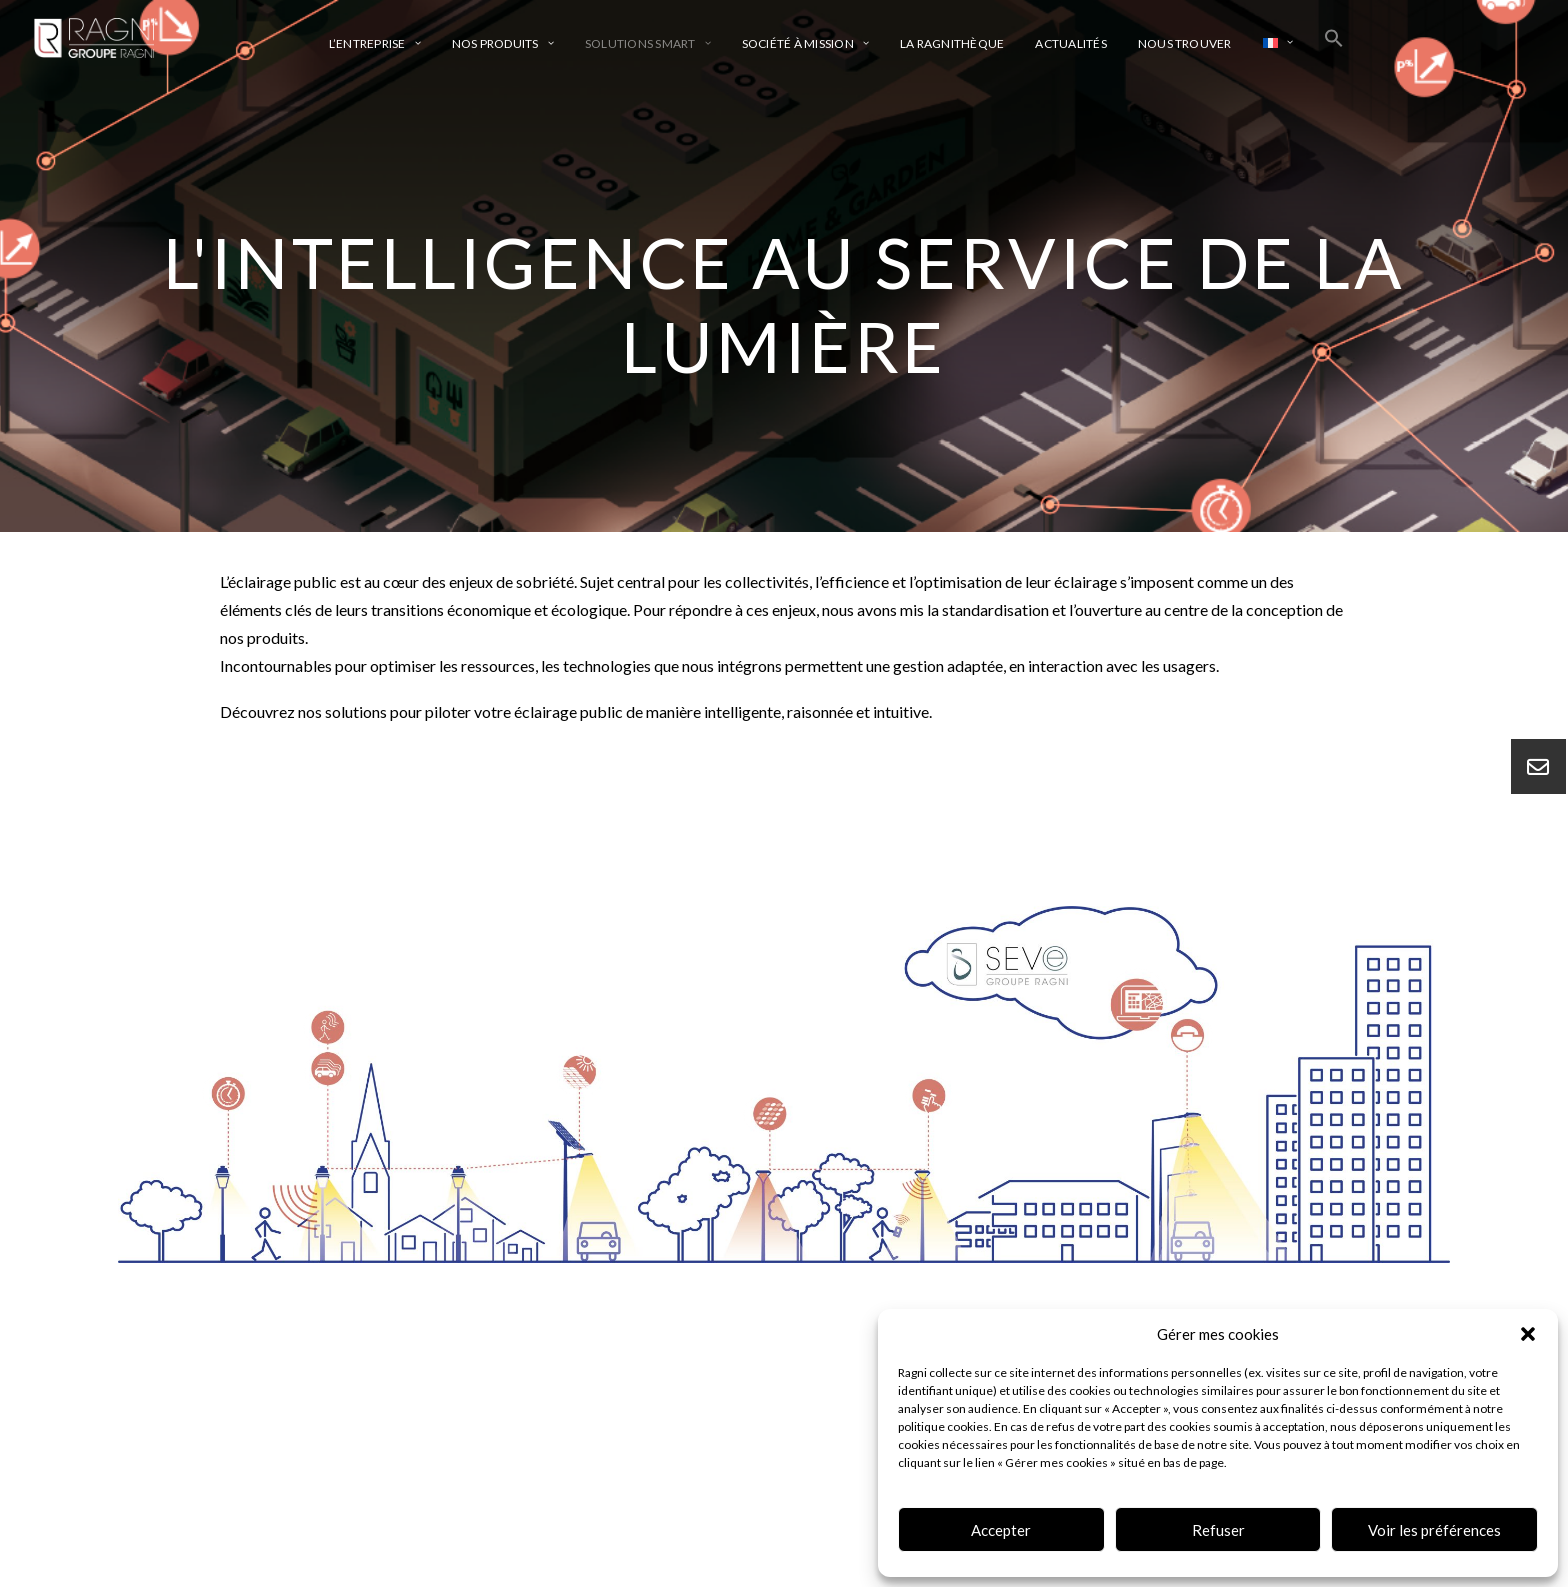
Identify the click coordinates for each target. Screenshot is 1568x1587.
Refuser (1218, 1530)
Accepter (1001, 1530)
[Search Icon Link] (1334, 38)
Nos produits (503, 43)
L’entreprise (375, 43)
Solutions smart (648, 43)
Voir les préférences (1434, 1530)
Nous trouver (1185, 43)
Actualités (1070, 43)
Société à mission (805, 43)
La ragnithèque (952, 43)
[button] (1528, 1334)
